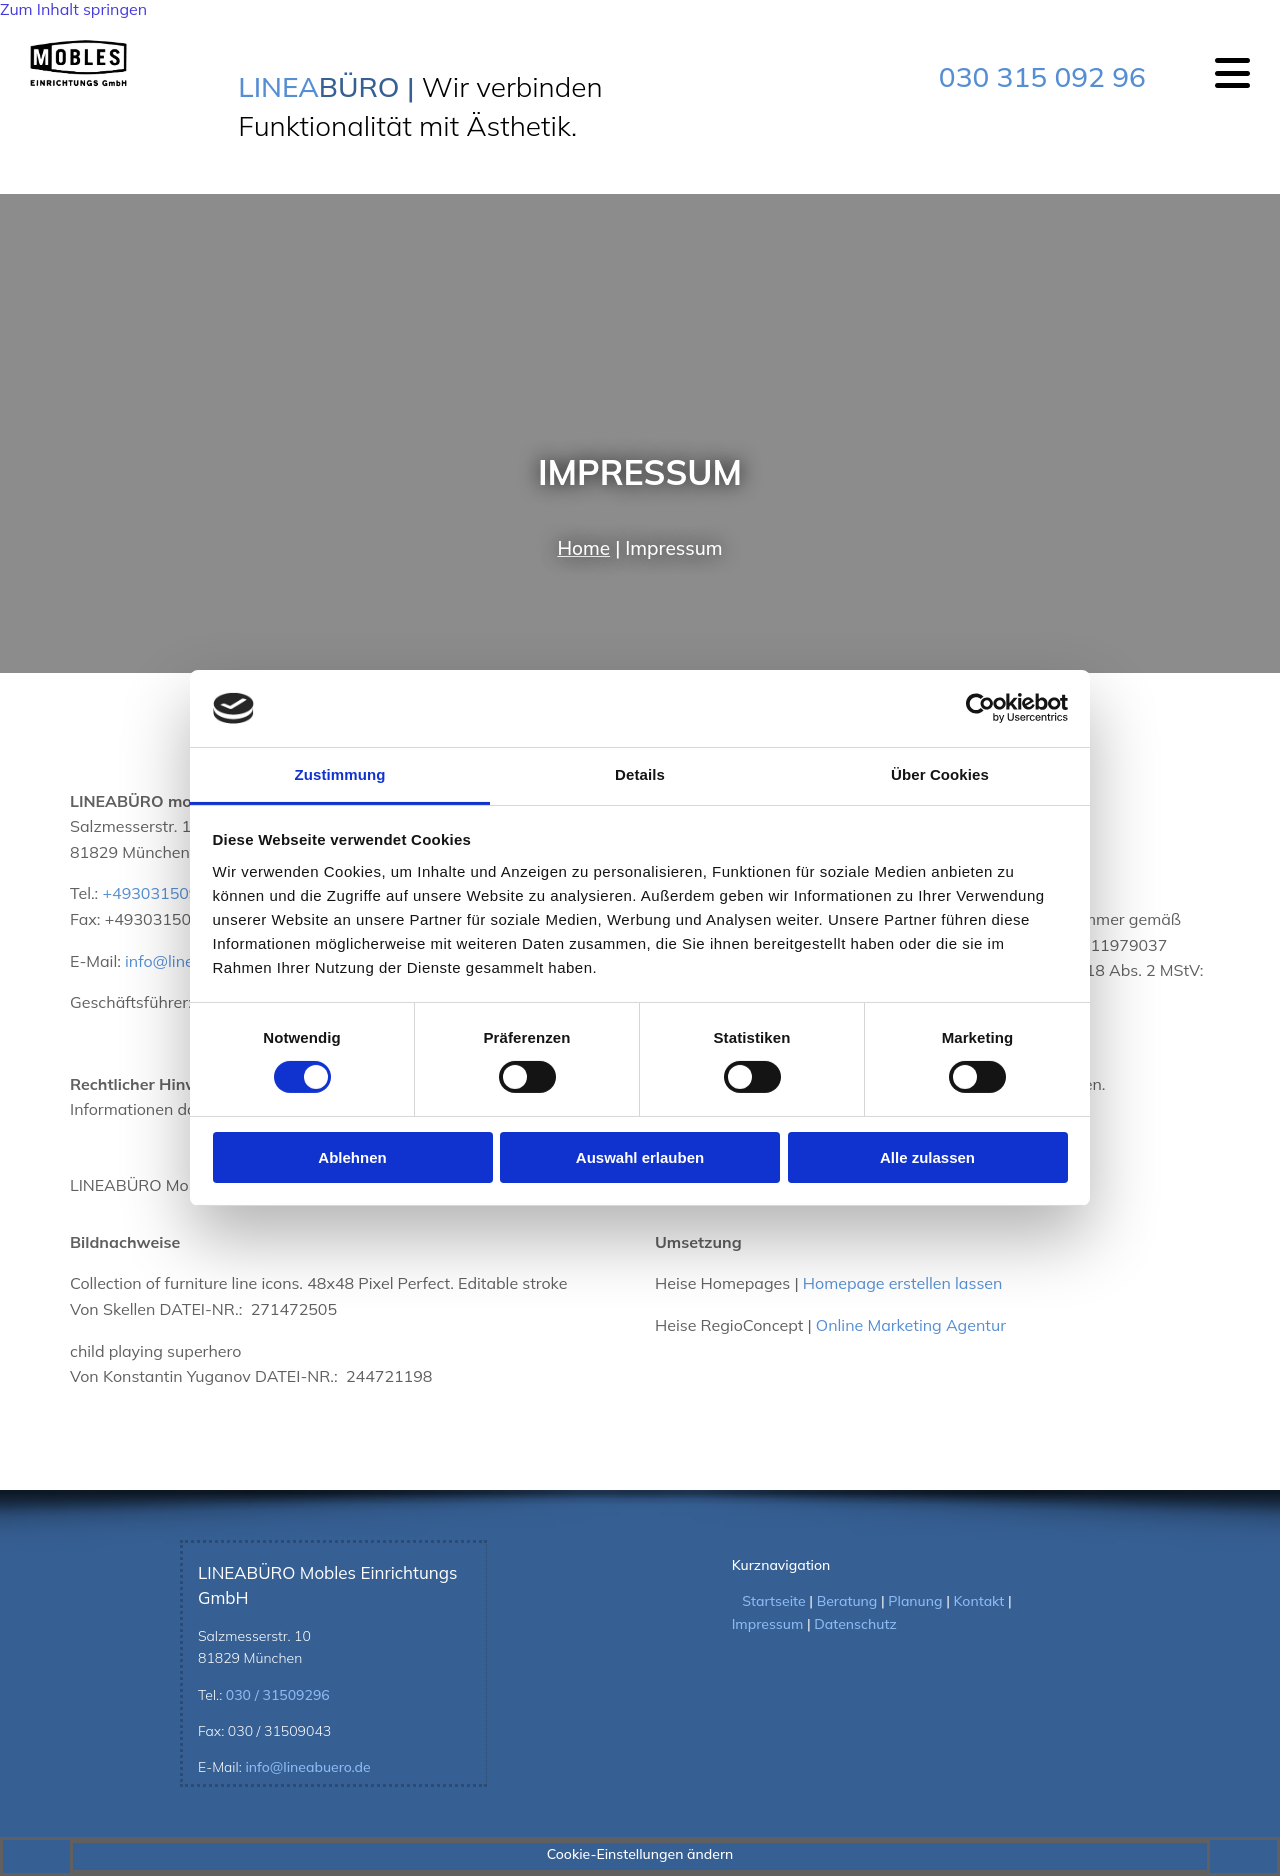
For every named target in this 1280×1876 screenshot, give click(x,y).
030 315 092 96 (1042, 76)
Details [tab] (640, 774)
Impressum (768, 1624)
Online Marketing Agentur (911, 1325)
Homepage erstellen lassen (903, 1283)
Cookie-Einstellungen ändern (640, 1854)
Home (583, 548)
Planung (915, 1601)
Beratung (847, 1601)
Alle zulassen (927, 1157)
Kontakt (979, 1601)
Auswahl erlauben (640, 1157)
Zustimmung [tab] (340, 774)
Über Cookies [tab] (940, 774)
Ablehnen (352, 1157)
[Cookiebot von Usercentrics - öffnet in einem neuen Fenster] (980, 708)
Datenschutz (855, 1624)
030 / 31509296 (278, 1695)
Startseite (773, 1601)
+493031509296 (164, 893)
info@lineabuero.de (307, 1767)
